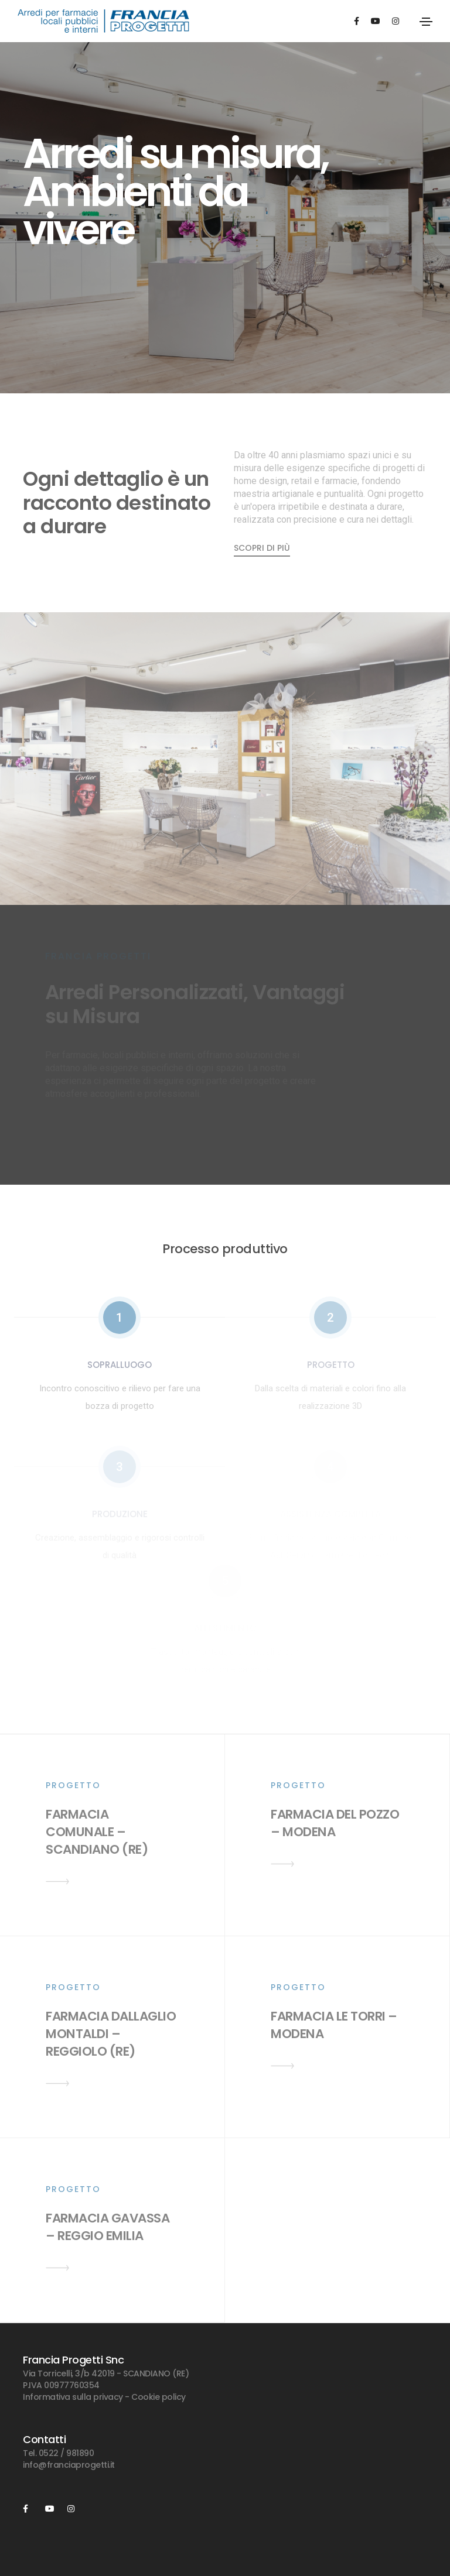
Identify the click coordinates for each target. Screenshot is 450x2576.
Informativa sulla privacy (73, 2397)
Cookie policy (158, 2397)
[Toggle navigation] (426, 22)
